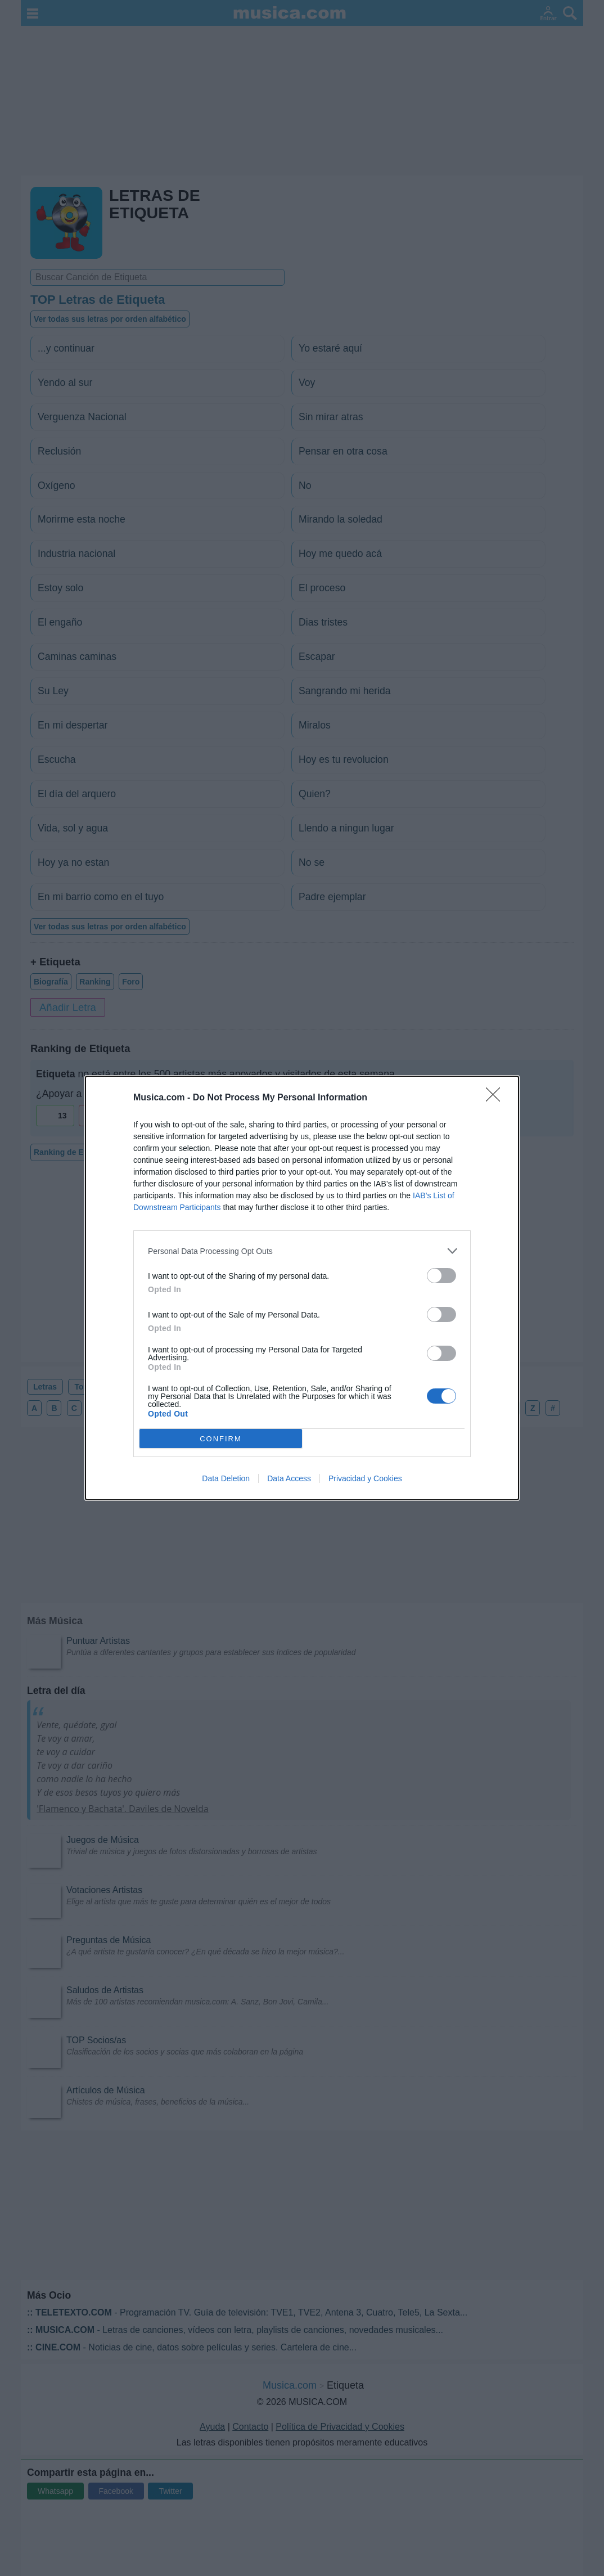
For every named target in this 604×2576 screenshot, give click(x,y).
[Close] (496, 1098)
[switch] (441, 1275)
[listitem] (302, 1251)
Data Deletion (226, 1478)
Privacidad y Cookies (365, 1478)
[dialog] (302, 1288)
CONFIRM (221, 1439)
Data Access (289, 1478)
